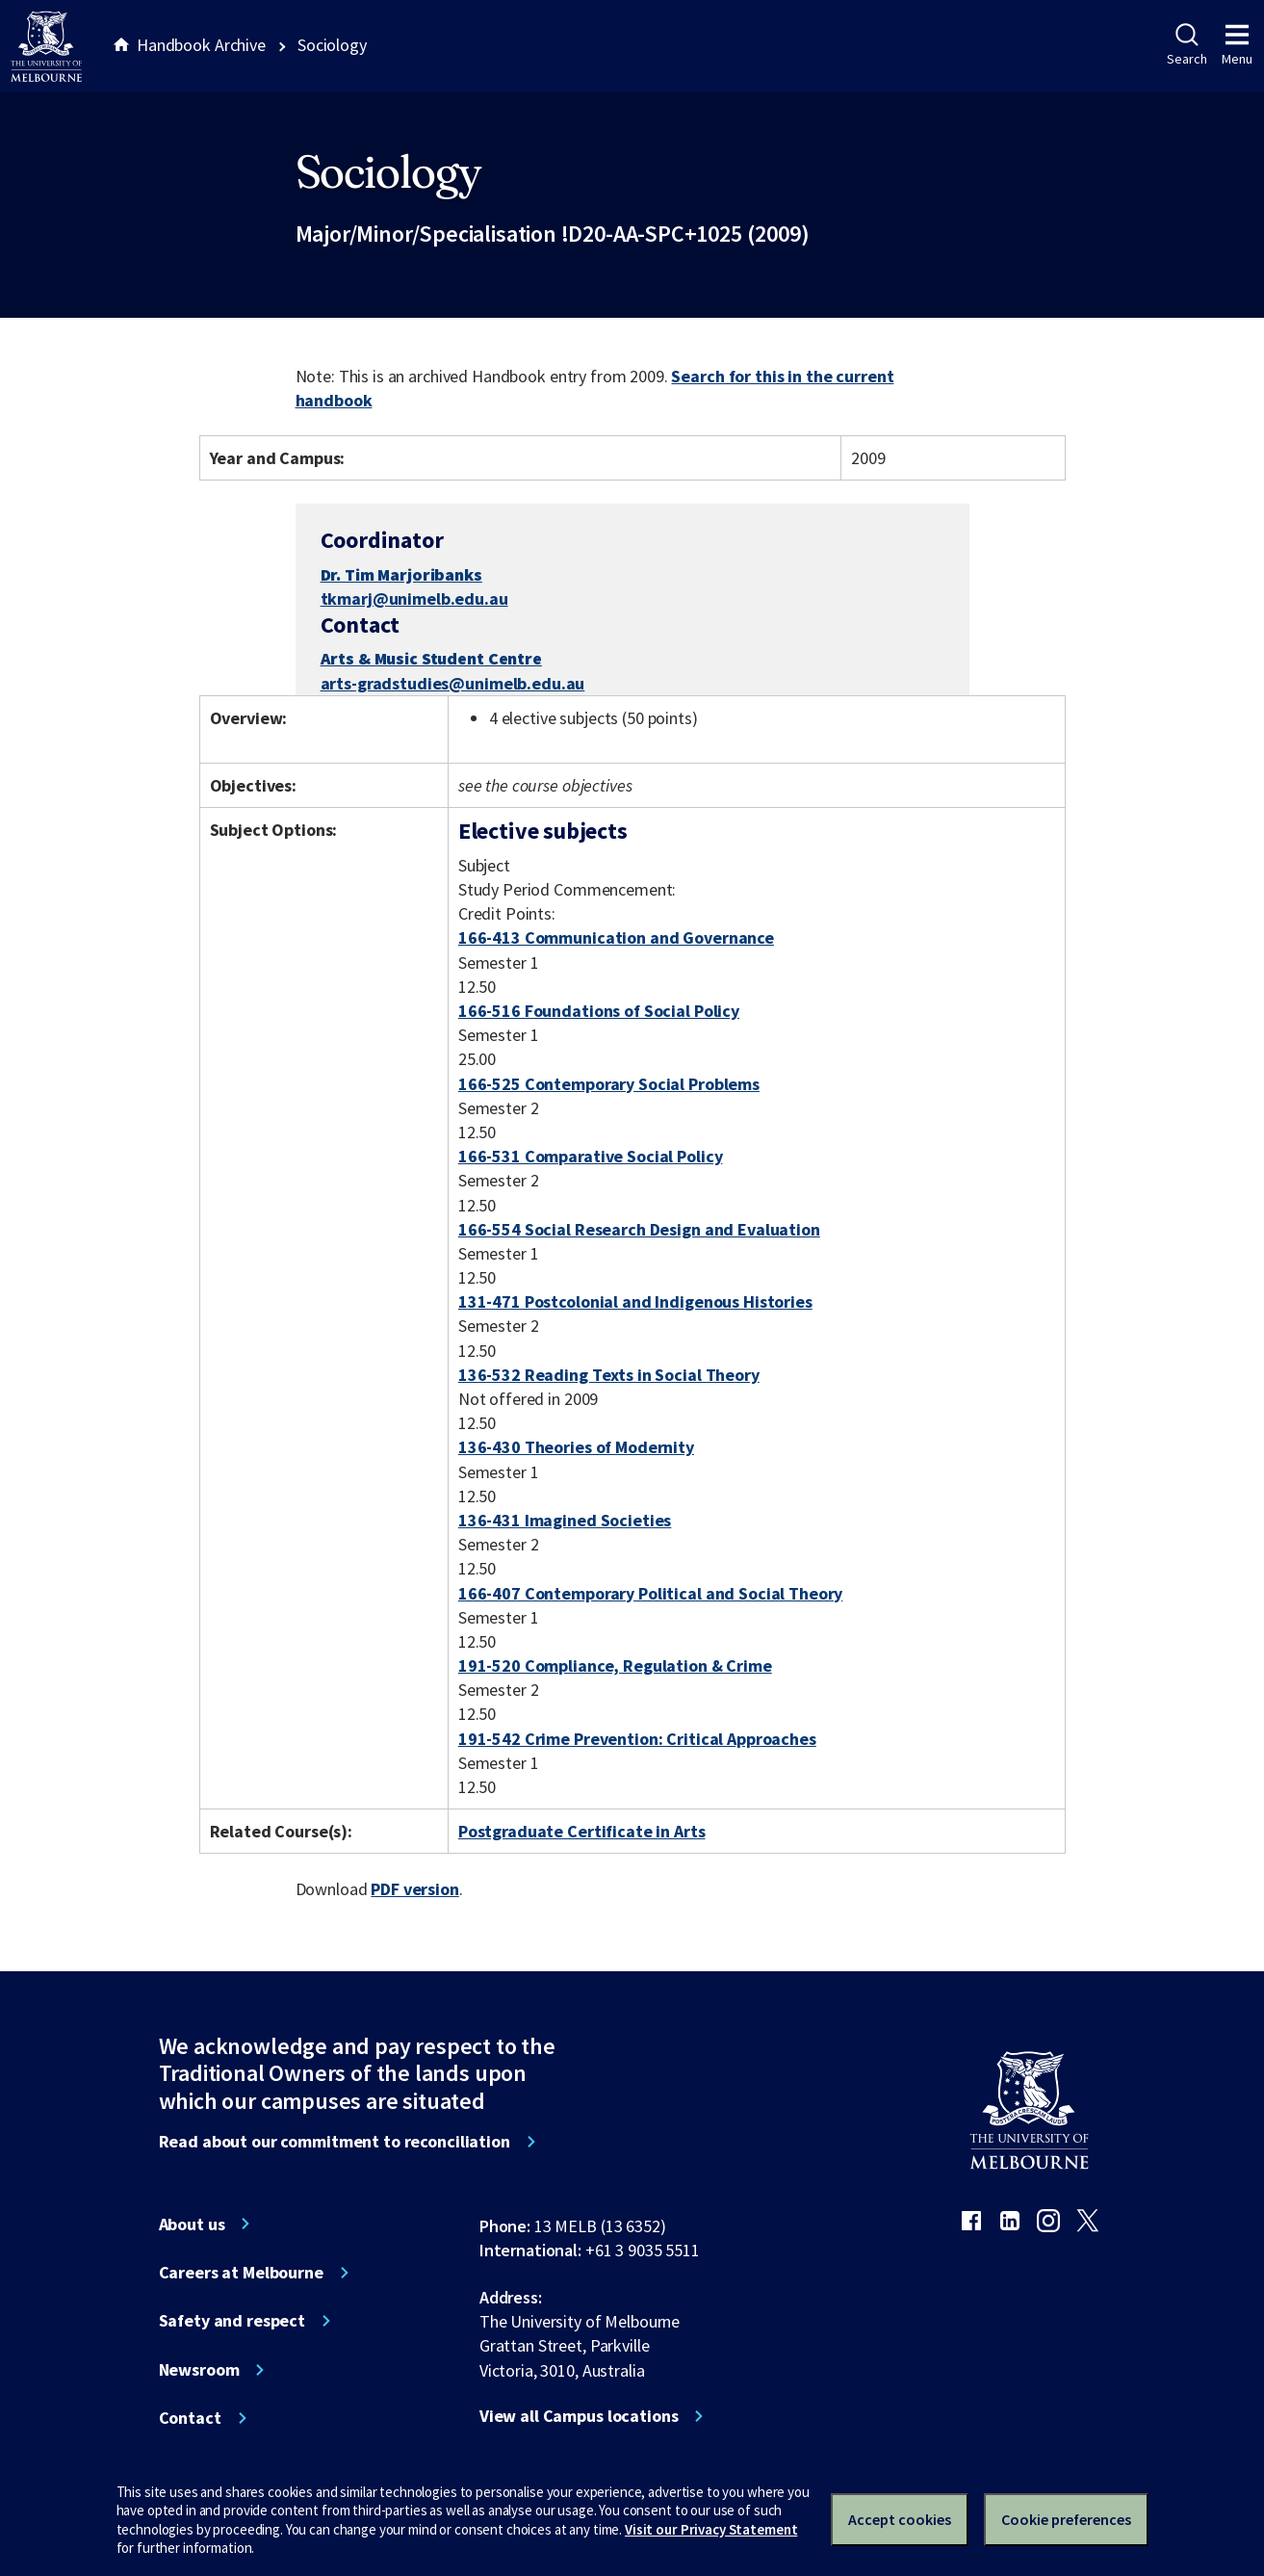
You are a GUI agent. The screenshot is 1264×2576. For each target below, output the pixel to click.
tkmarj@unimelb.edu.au (414, 599)
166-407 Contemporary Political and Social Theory (650, 1593)
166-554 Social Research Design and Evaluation (639, 1229)
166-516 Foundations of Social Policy (598, 1011)
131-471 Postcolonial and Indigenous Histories (635, 1301)
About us (192, 2224)
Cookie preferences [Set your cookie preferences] (1066, 2519)
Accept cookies (899, 2519)
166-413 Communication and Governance (616, 937)
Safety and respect (232, 2320)
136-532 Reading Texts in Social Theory (609, 1375)
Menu (1237, 45)
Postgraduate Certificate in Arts (582, 1831)
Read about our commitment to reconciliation (334, 2141)
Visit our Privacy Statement (711, 2529)
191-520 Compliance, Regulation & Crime (615, 1665)
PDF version (415, 1889)
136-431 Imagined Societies (565, 1520)
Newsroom (199, 2370)
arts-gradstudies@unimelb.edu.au (453, 683)
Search (1186, 45)
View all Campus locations (579, 2416)
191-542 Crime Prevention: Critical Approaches (637, 1739)
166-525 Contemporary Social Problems (609, 1084)
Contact (190, 2418)
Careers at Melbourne (241, 2272)
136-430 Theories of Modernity (576, 1447)
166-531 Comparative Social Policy (590, 1156)
